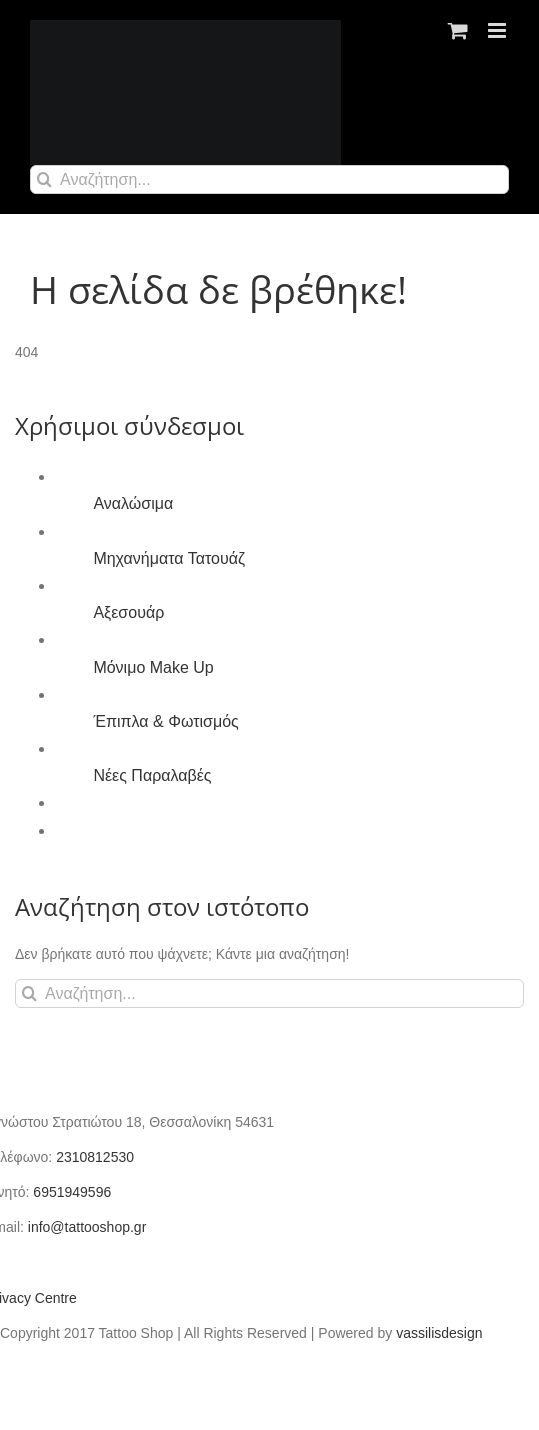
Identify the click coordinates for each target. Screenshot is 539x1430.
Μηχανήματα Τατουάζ (169, 558)
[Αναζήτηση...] (269, 179)
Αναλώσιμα (133, 503)
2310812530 (95, 1157)
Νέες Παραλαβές (152, 775)
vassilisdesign (439, 1333)
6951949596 (72, 1192)
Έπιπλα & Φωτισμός (165, 721)
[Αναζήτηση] (44, 179)
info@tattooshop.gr (87, 1227)
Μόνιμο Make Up (153, 667)
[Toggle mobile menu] (498, 30)
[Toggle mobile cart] (458, 30)
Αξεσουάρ (128, 612)
